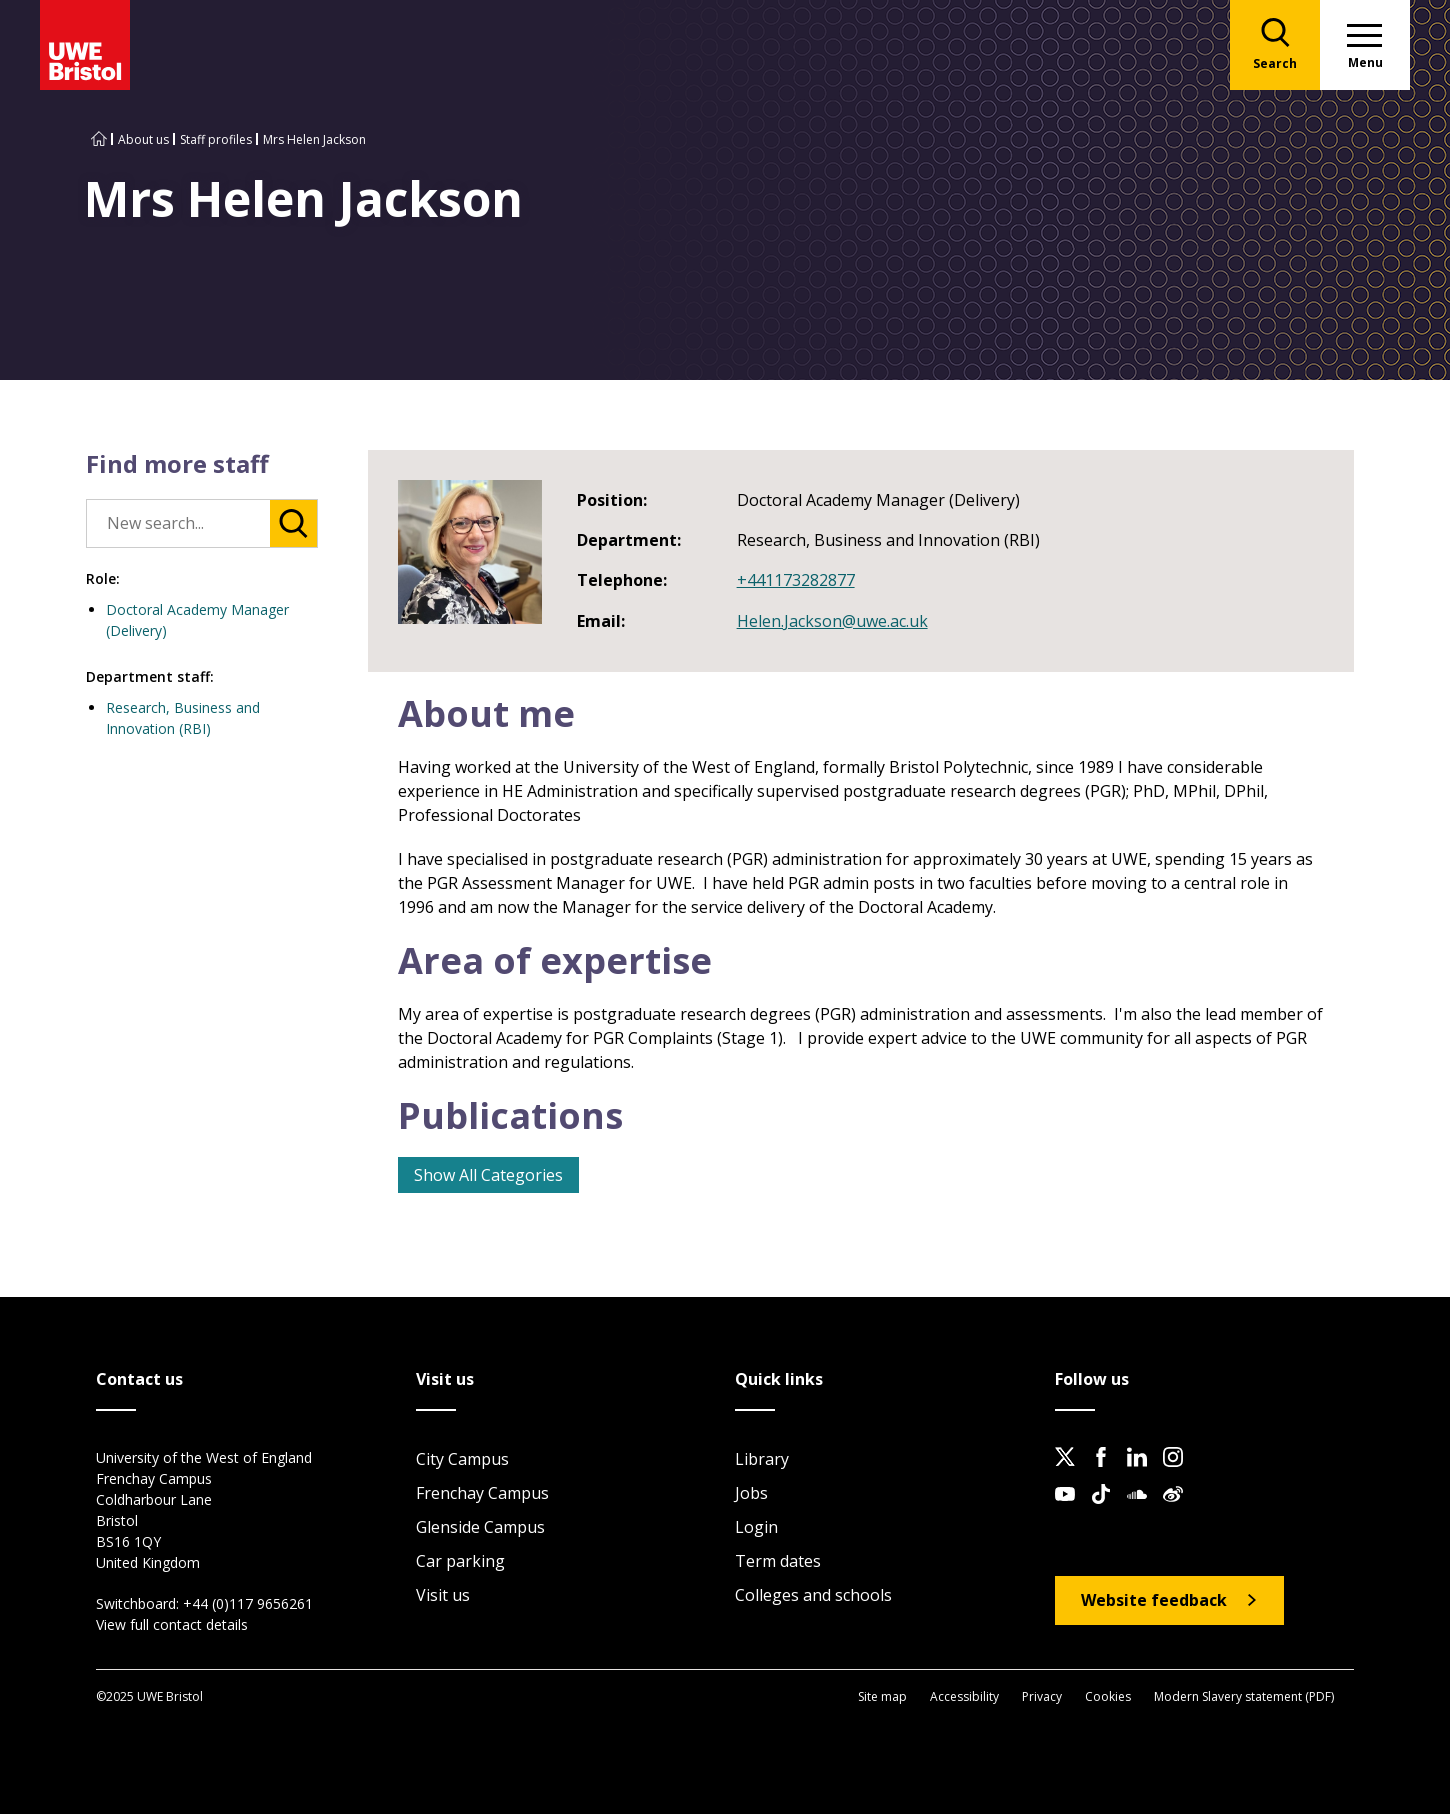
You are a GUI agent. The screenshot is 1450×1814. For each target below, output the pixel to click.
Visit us (443, 1595)
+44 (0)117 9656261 (248, 1603)
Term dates (778, 1561)
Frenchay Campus (482, 1493)
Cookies (1108, 1696)
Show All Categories (488, 1175)
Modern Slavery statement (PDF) (1244, 1696)
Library (762, 1459)
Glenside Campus (480, 1527)
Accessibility (964, 1696)
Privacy (1042, 1696)
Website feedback (1154, 1600)
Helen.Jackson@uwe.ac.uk (832, 621)
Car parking (460, 1561)
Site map (882, 1696)
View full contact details (172, 1624)
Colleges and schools (813, 1595)
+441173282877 (796, 580)
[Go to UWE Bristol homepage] (99, 139)
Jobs (751, 1493)
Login (756, 1527)
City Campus (462, 1459)
